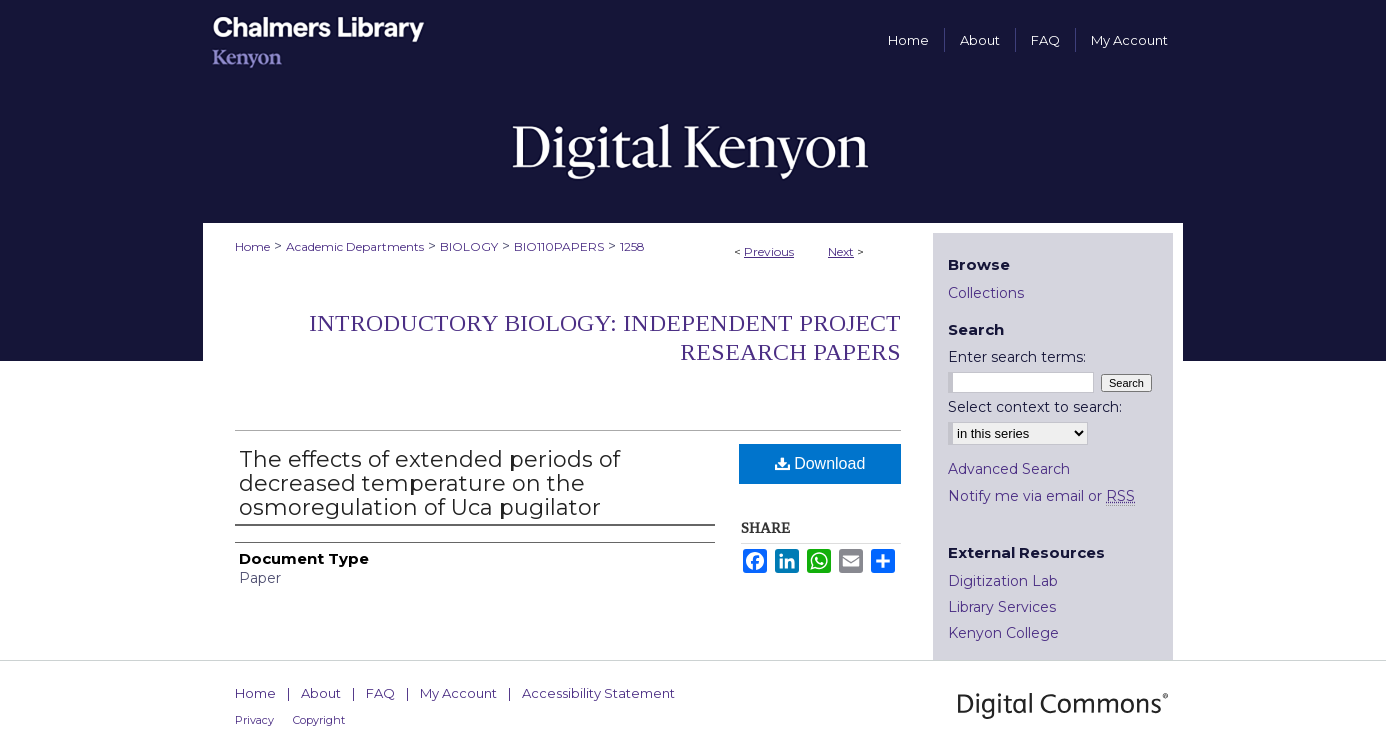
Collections (986, 293)
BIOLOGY (469, 246)
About (321, 693)
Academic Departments (355, 246)
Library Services (1002, 607)
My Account (458, 693)
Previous (769, 251)
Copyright (319, 720)
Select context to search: (1035, 407)
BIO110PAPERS (559, 246)
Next (841, 251)
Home (252, 246)
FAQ (380, 693)
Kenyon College (1003, 633)
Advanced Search (1009, 469)
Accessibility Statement (598, 693)
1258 (632, 246)
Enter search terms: (1017, 357)
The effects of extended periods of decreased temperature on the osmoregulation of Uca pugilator (429, 483)
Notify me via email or (1041, 496)
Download (820, 463)
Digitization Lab (1003, 581)
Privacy (254, 720)
